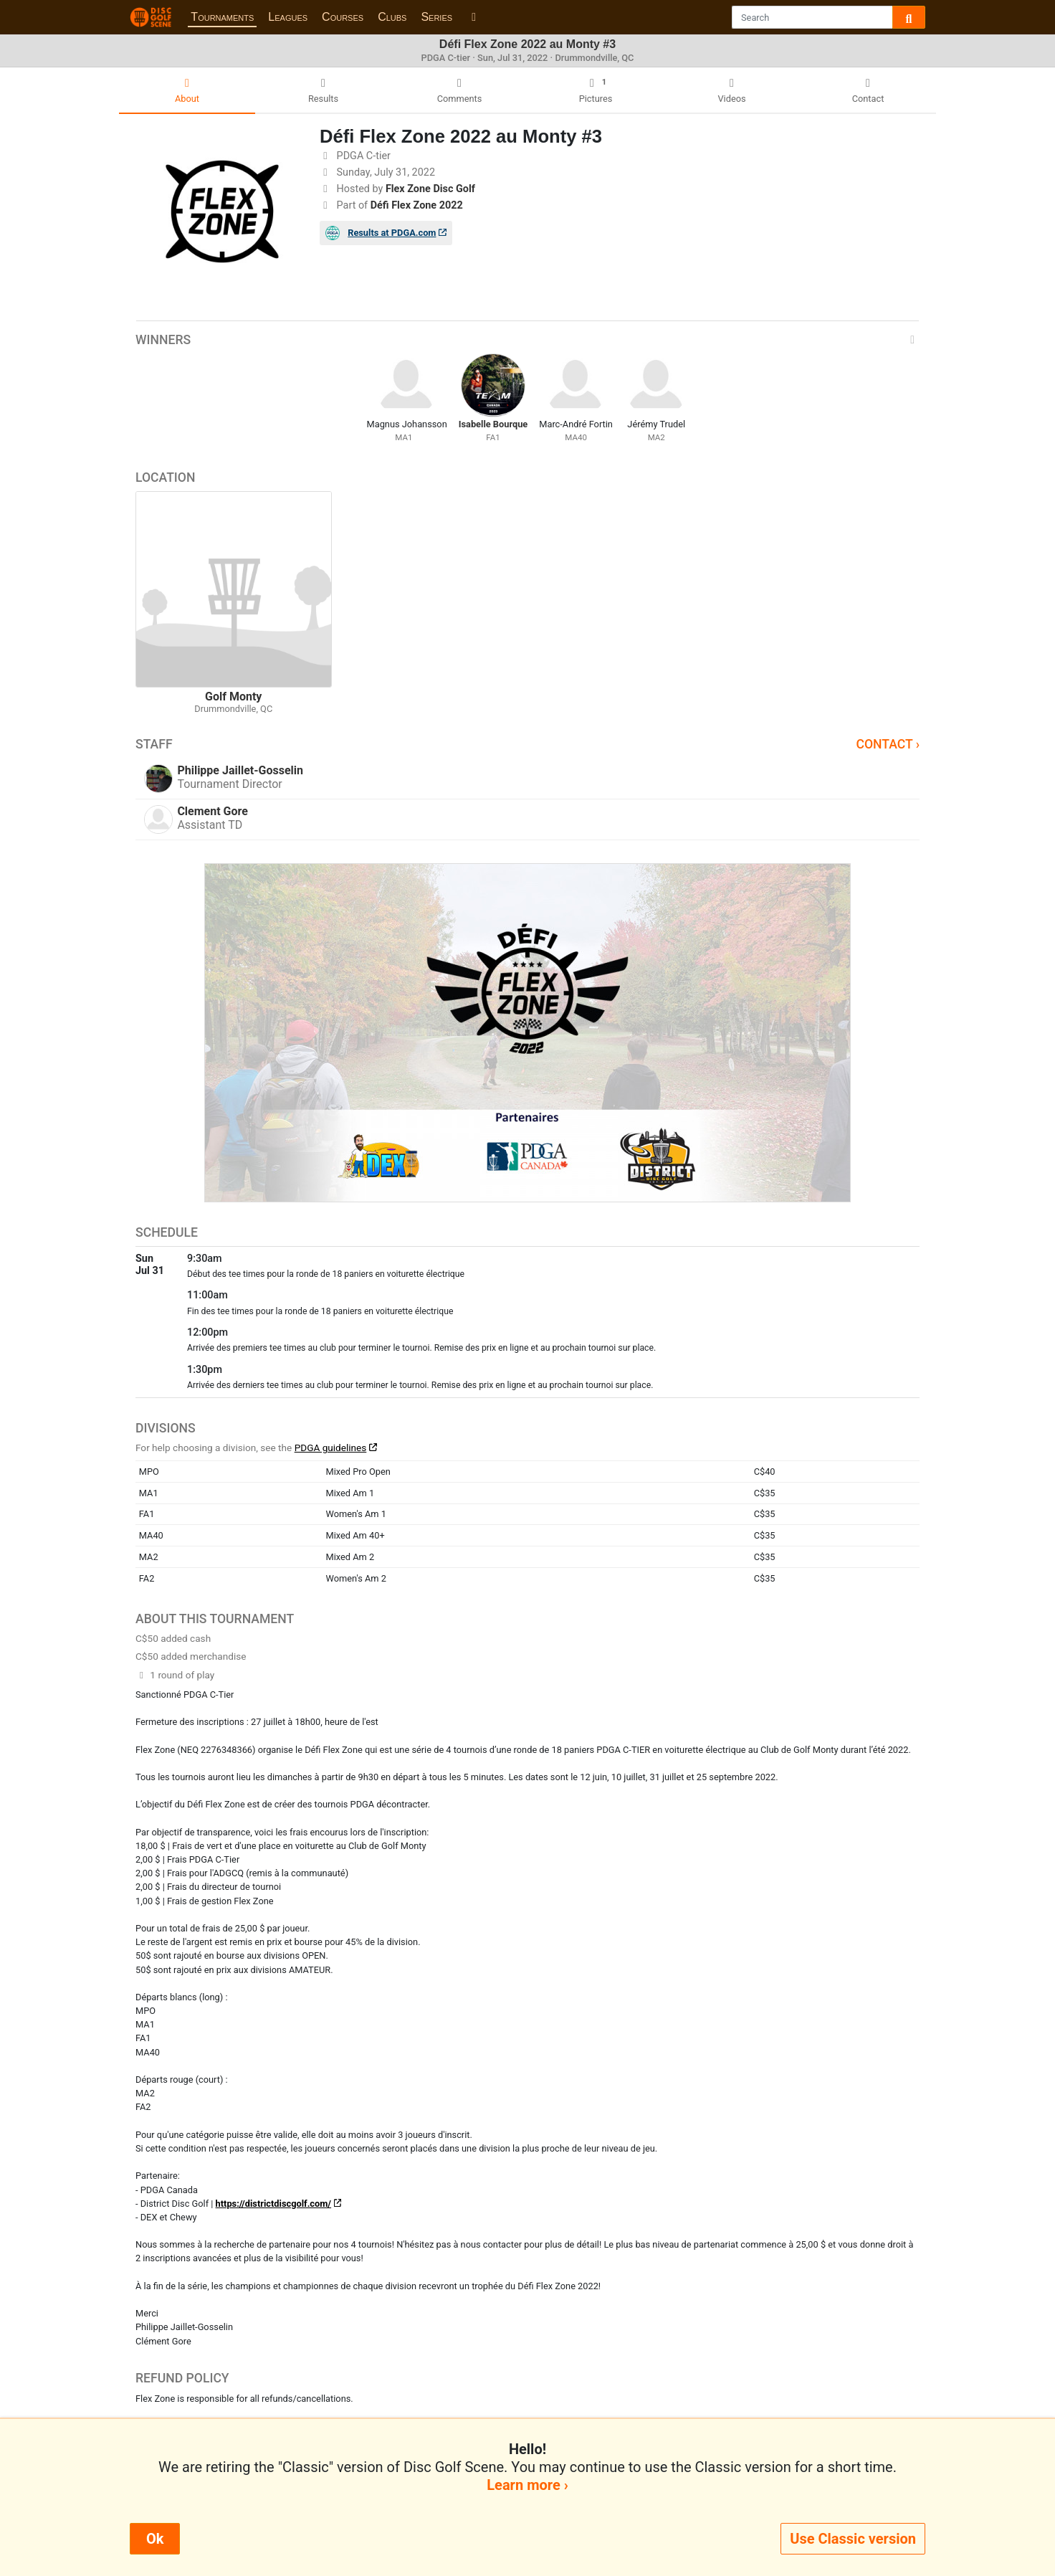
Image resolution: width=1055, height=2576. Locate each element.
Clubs (392, 17)
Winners (527, 340)
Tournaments (222, 17)
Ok (155, 2538)
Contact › (888, 744)
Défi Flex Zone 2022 (417, 205)
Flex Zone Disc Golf (430, 189)
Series (436, 17)
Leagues (287, 17)
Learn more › (527, 2485)
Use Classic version (853, 2538)
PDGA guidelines (331, 1447)
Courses (342, 17)
